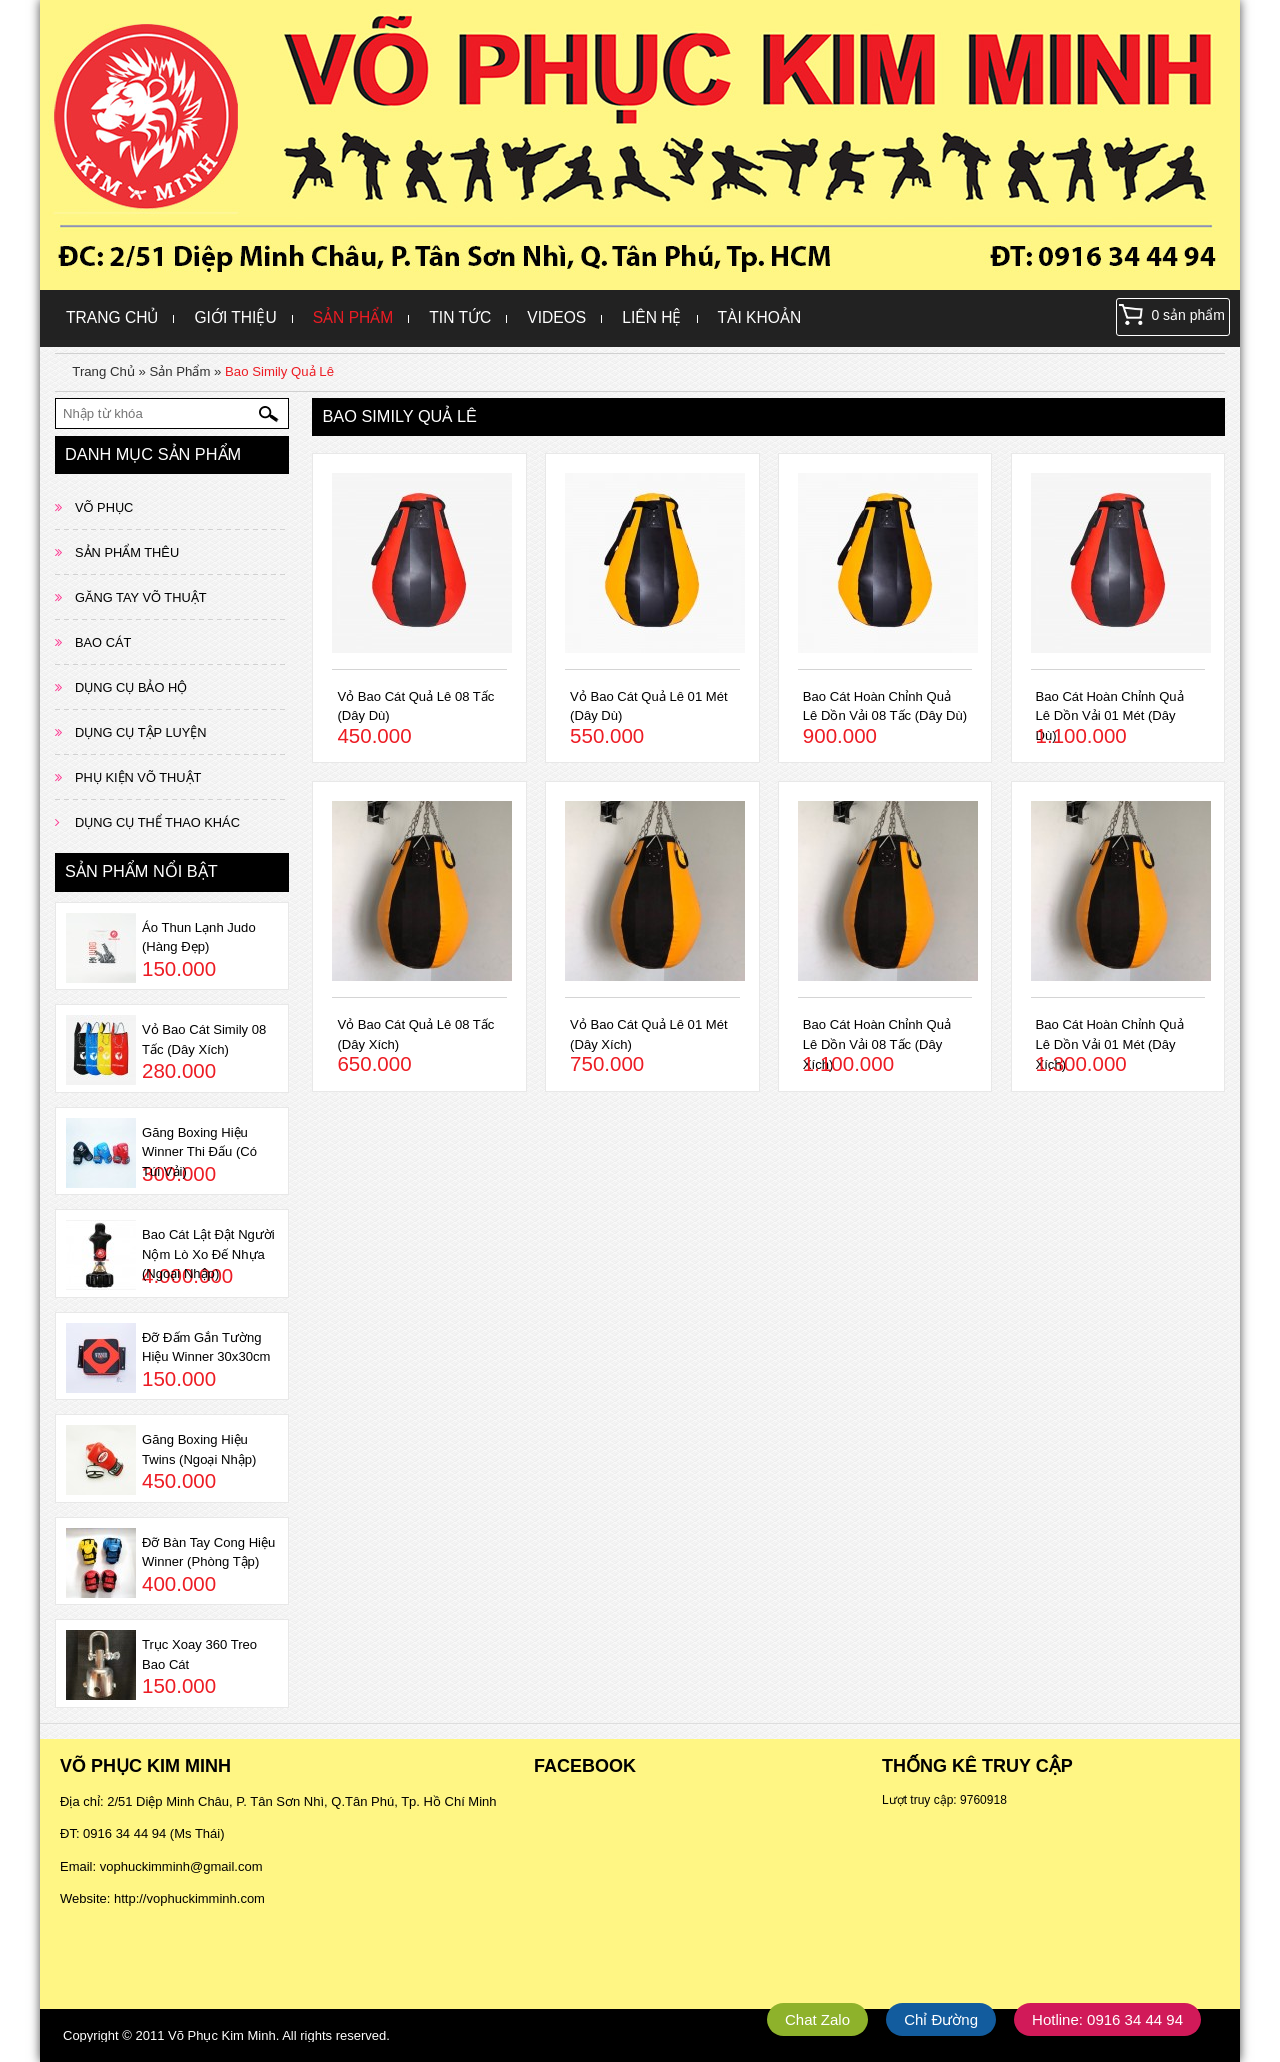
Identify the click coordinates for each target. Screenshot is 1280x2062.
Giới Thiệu (235, 317)
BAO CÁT (103, 642)
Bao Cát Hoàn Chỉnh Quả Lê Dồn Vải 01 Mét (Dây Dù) (1110, 716)
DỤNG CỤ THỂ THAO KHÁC (157, 822)
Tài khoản (760, 317)
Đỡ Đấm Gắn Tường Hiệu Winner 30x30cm (206, 1347)
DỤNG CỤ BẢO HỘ (131, 687)
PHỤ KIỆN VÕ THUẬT (138, 777)
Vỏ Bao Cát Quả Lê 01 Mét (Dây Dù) (649, 706)
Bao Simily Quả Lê (279, 371)
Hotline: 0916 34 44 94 (1107, 2019)
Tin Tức (460, 317)
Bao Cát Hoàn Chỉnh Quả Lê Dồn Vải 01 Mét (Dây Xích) (1110, 1044)
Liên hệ (651, 317)
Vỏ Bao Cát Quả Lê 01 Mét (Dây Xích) (649, 1034)
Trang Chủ (112, 317)
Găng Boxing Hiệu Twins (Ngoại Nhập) (199, 1449)
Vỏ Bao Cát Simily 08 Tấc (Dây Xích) (204, 1039)
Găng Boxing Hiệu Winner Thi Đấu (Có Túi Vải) (199, 1152)
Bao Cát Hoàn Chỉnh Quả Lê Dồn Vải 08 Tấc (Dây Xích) (877, 1044)
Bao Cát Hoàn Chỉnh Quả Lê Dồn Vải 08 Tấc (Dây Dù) (885, 706)
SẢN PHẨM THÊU (127, 552)
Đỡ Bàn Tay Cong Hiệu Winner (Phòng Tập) (208, 1552)
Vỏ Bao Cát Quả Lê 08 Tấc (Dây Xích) (415, 1034)
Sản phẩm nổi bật (141, 871)
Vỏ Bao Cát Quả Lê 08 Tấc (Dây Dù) (415, 706)
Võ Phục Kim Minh (222, 2035)
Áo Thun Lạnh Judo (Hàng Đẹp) (199, 937)
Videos (556, 317)
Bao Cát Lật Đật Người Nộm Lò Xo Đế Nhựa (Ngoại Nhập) (208, 1254)
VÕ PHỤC (104, 507)
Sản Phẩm (353, 317)
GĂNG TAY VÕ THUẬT (141, 597)
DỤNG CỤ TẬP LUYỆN (141, 732)
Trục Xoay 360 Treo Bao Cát (199, 1654)
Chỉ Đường (941, 2019)
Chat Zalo (817, 2019)
